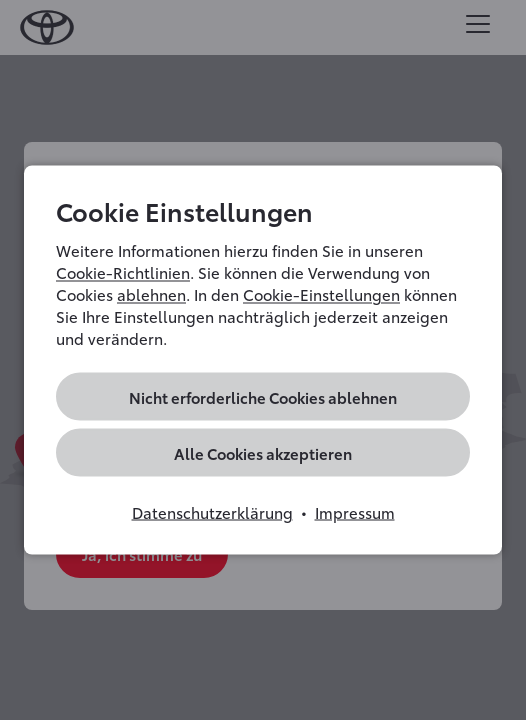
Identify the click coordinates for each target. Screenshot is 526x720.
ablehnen (151, 294)
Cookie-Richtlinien (123, 272)
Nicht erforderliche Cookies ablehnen (263, 397)
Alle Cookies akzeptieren (263, 453)
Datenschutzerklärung (212, 512)
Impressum (355, 512)
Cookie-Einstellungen (321, 294)
